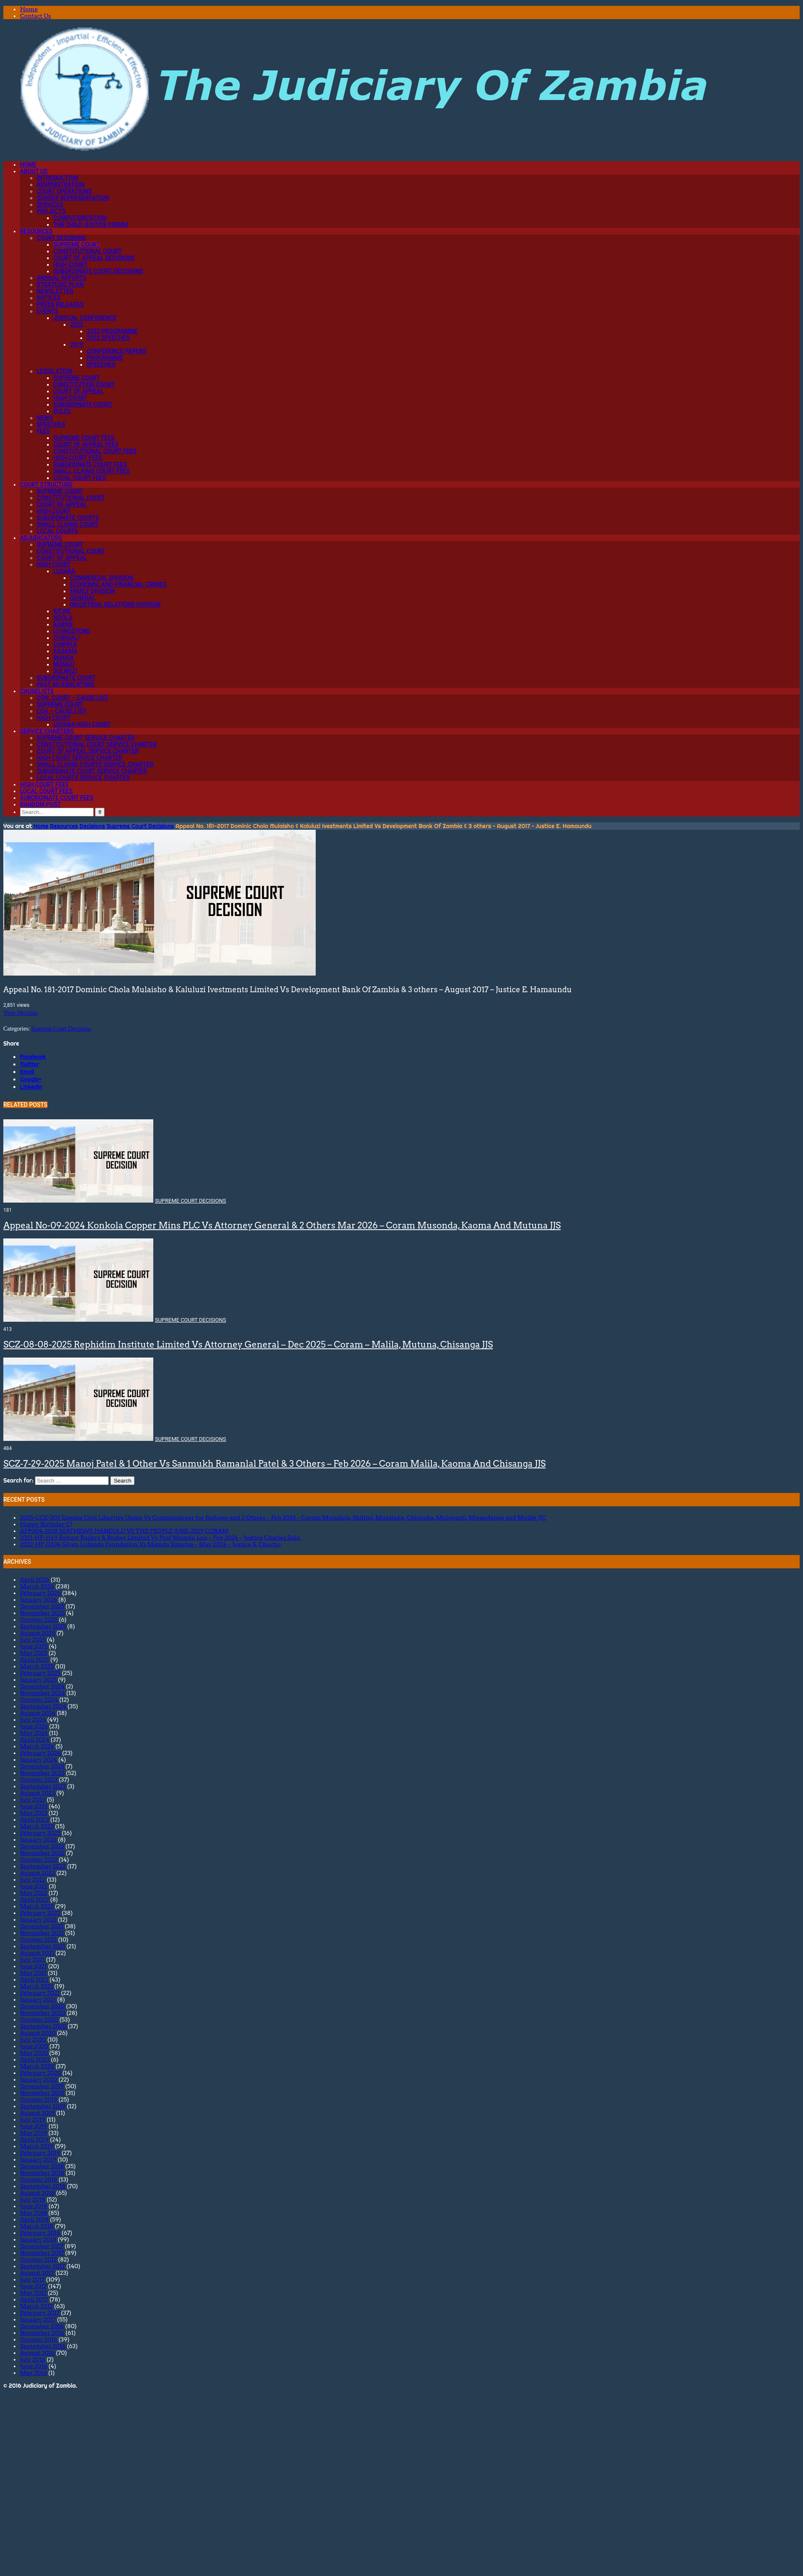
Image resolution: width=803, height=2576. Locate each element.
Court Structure (46, 484)
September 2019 (42, 2106)
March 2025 (37, 1666)
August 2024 (37, 1713)
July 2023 (32, 1799)
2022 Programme (112, 331)
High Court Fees (77, 457)
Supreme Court (76, 244)
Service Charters (47, 731)
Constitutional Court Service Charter (97, 744)
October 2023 (38, 1779)
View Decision (20, 1013)
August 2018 (37, 2192)
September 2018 (43, 2186)
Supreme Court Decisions (140, 826)
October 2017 (38, 2259)
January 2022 (38, 1919)
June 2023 (33, 1806)
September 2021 (42, 1946)
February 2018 (40, 2232)
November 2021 (42, 1933)
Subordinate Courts (68, 517)
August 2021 (37, 1952)
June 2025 (33, 1646)
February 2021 (40, 1992)
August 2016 (37, 2352)
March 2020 (37, 2066)
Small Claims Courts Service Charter (95, 764)
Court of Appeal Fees (85, 444)
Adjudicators (41, 537)
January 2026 (38, 1599)
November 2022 (42, 1853)
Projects (51, 211)
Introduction (57, 178)
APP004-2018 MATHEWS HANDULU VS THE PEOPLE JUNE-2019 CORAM (124, 1531)
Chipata (65, 644)
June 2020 (34, 2046)
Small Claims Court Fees (91, 471)
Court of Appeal (78, 391)
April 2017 (34, 2299)
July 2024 (33, 1719)
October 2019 (38, 2099)
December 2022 (42, 1846)
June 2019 (33, 2126)
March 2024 (37, 1746)
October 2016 (38, 2339)
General (82, 597)
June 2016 (33, 2366)
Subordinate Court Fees (90, 464)
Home (29, 9)
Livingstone (71, 631)
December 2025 (42, 1606)
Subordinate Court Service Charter (92, 771)
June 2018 (33, 2206)
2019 (76, 344)
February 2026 (40, 1593)
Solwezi (65, 671)
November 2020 (42, 2012)
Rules (62, 411)
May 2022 (33, 1893)
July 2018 (32, 2199)
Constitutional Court (87, 251)
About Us (33, 171)
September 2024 (43, 1706)
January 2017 (38, 2319)
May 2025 (33, 1653)
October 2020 (39, 2019)
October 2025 (38, 1619)
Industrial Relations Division (115, 604)
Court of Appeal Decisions (94, 258)
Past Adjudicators (66, 684)
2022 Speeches (108, 337)
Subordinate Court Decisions (98, 271)
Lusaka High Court (81, 724)
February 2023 (40, 1833)
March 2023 (37, 1826)
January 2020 (38, 2079)
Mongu (64, 664)
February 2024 (40, 1753)
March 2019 (36, 2146)
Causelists (37, 691)
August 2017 (37, 2272)
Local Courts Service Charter (83, 777)
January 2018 (38, 2239)
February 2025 (40, 1673)
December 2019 (42, 2086)
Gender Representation (73, 198)
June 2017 (33, 2286)
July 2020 (33, 2039)
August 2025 (37, 1633)
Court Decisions (61, 238)
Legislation (54, 371)
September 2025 (43, 1626)
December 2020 (42, 2006)
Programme (105, 357)
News (45, 417)
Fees (43, 431)
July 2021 (32, 1959)
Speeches (101, 364)
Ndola (62, 617)
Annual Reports (61, 278)
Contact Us (35, 15)
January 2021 (38, 1999)
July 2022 (32, 1879)
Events (47, 311)
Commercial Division (101, 577)
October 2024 (39, 1699)
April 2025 (34, 1659)
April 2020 (35, 2059)
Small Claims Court (67, 524)
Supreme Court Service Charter (86, 737)
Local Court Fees (79, 477)
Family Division (92, 591)
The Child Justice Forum (90, 224)
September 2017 (42, 2266)
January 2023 (38, 1839)
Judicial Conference (85, 318)
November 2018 (42, 2172)
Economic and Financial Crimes (118, 584)
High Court (70, 264)
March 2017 (36, 2306)
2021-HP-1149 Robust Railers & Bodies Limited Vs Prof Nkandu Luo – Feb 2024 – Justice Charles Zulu (160, 1537)
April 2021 (34, 1979)
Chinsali (66, 637)
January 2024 (38, 1759)
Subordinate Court (82, 404)
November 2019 (42, 2092)
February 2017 (40, 2312)
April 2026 (34, 1579)
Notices (48, 298)
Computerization (79, 218)
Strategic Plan (60, 284)
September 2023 (43, 1786)
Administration (61, 184)
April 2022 (34, 1899)
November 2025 (42, 1613)
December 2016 (42, 2326)
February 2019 (40, 2152)
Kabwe (63, 624)
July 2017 (32, 2279)
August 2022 (37, 1873)
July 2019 (32, 2119)
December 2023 (42, 1766)
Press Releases (60, 304)
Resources (36, 231)
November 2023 (42, 1773)
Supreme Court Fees (84, 437)
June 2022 (33, 1886)
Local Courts (57, 531)
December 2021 (41, 1926)
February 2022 (40, 1913)
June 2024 (34, 1726)
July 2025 (32, 1639)
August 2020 (37, 2032)
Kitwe (61, 611)
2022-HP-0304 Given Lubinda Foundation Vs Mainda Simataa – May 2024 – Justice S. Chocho (150, 1544)
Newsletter (55, 291)
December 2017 (41, 2246)
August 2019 (37, 2112)
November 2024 (42, 1693)
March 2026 (37, 1586)
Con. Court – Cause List (72, 697)
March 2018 (36, 2226)
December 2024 (42, 1686)
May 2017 (33, 2292)
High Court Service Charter (79, 757)
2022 (76, 324)
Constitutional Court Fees (95, 451)
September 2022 (43, 1866)
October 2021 (38, 1939)
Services (50, 204)
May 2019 (33, 2132)
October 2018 (38, 2179)
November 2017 (42, 2252)
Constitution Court (84, 384)
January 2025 (38, 1679)
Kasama (65, 651)
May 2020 (34, 2052)
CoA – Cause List (62, 711)
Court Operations (64, 191)
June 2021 (33, 1966)
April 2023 (34, 1819)
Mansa (63, 657)
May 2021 (33, 1972)
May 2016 (33, 2372)
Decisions (92, 826)
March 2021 (36, 1986)
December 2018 (42, 2166)
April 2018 (34, 2219)
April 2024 (34, 1739)
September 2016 (42, 2346)
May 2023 (33, 1813)
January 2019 (38, 2159)
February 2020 (40, 2072)
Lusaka (64, 571)
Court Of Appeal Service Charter (88, 751)
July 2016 (32, 2359)
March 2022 (37, 1906)
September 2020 (43, 2026)
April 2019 (34, 2139)
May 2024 (33, 1733)
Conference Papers (116, 351)
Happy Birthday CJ (46, 1524)
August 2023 (37, 1793)
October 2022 (38, 1859)
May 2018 (33, 2212)
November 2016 (42, 2332)
